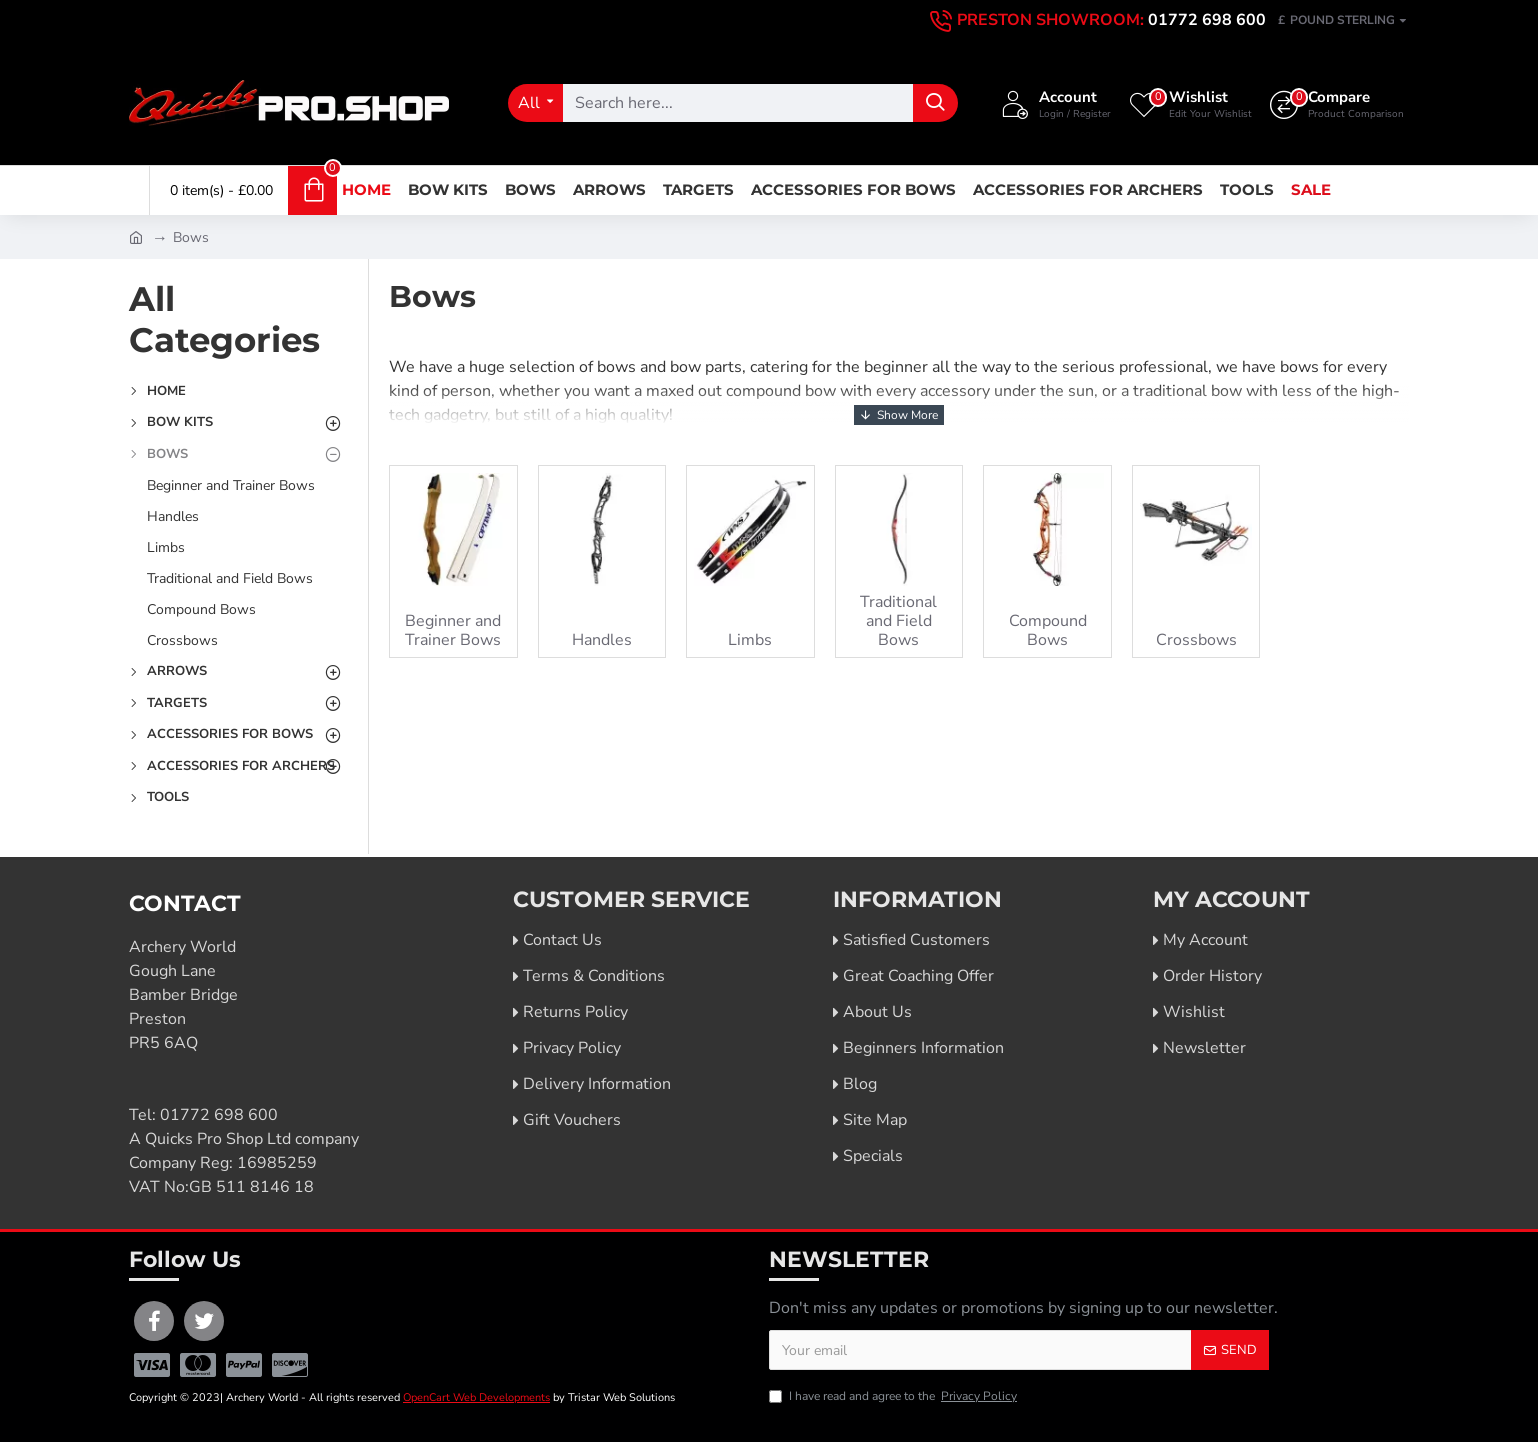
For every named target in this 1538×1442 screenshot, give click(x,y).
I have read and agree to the (894, 1396)
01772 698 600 (219, 1115)
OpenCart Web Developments (476, 1397)
